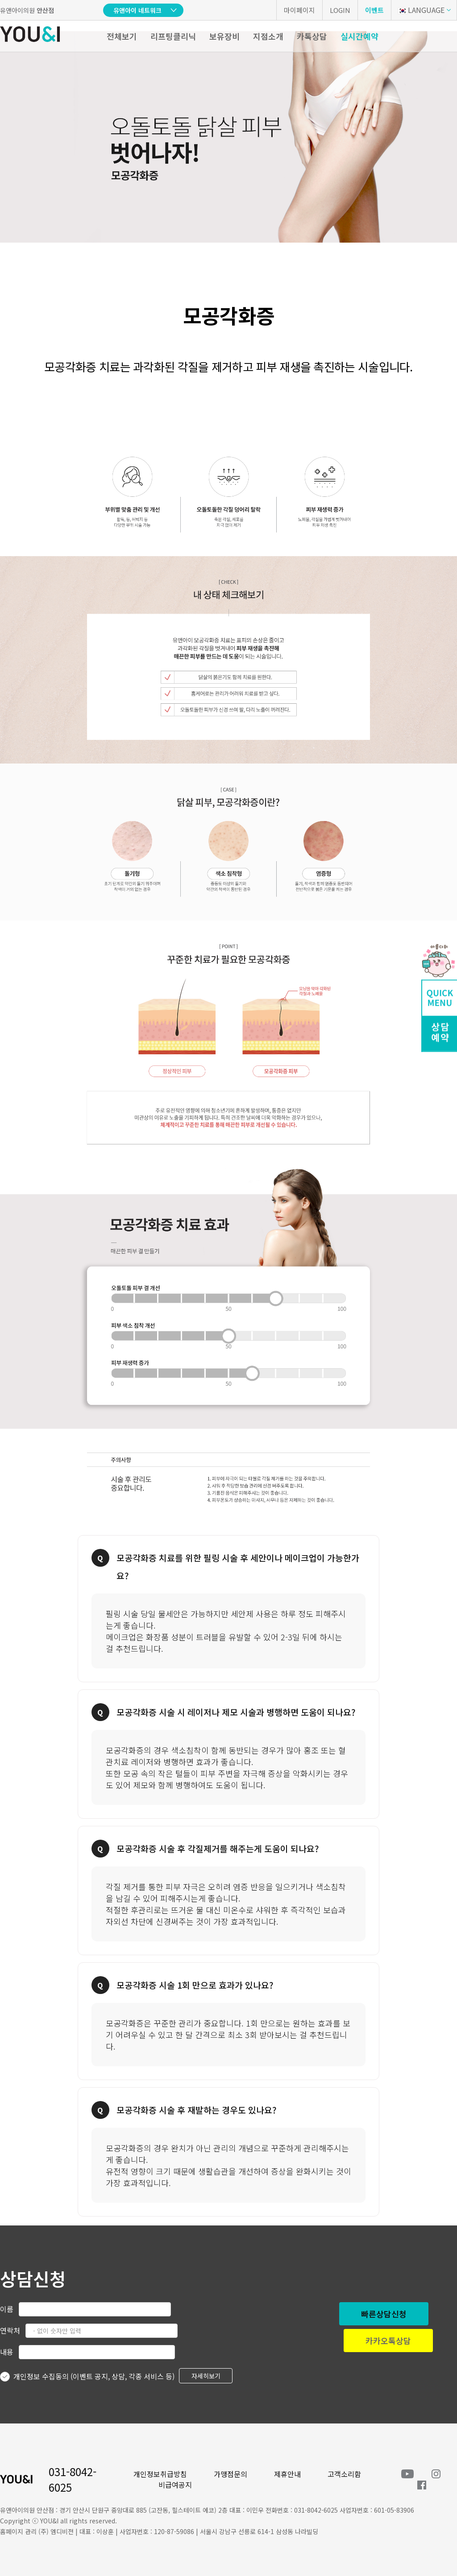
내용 (6, 2351)
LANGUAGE (421, 9)
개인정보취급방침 (160, 2474)
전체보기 (122, 36)
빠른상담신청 (384, 2314)
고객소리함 (344, 2474)
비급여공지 (175, 2484)
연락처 (10, 2330)
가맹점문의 (230, 2474)
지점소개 (268, 36)
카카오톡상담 (388, 2340)
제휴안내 (287, 2474)
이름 (6, 2309)
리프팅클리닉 (173, 36)
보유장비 (224, 36)
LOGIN (340, 10)
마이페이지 (299, 10)
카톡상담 (312, 36)
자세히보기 (205, 2375)
